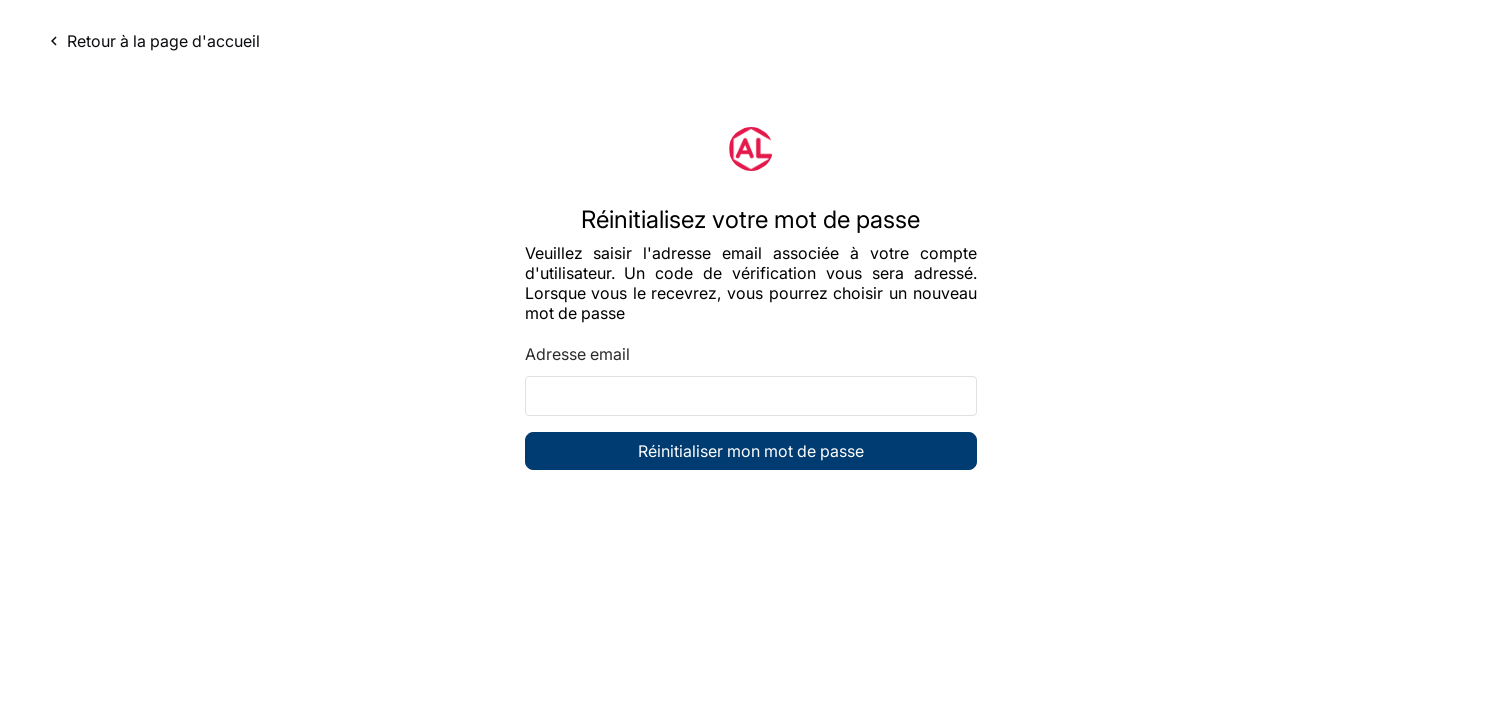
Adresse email (577, 354)
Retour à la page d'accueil (152, 41)
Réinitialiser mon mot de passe (751, 451)
